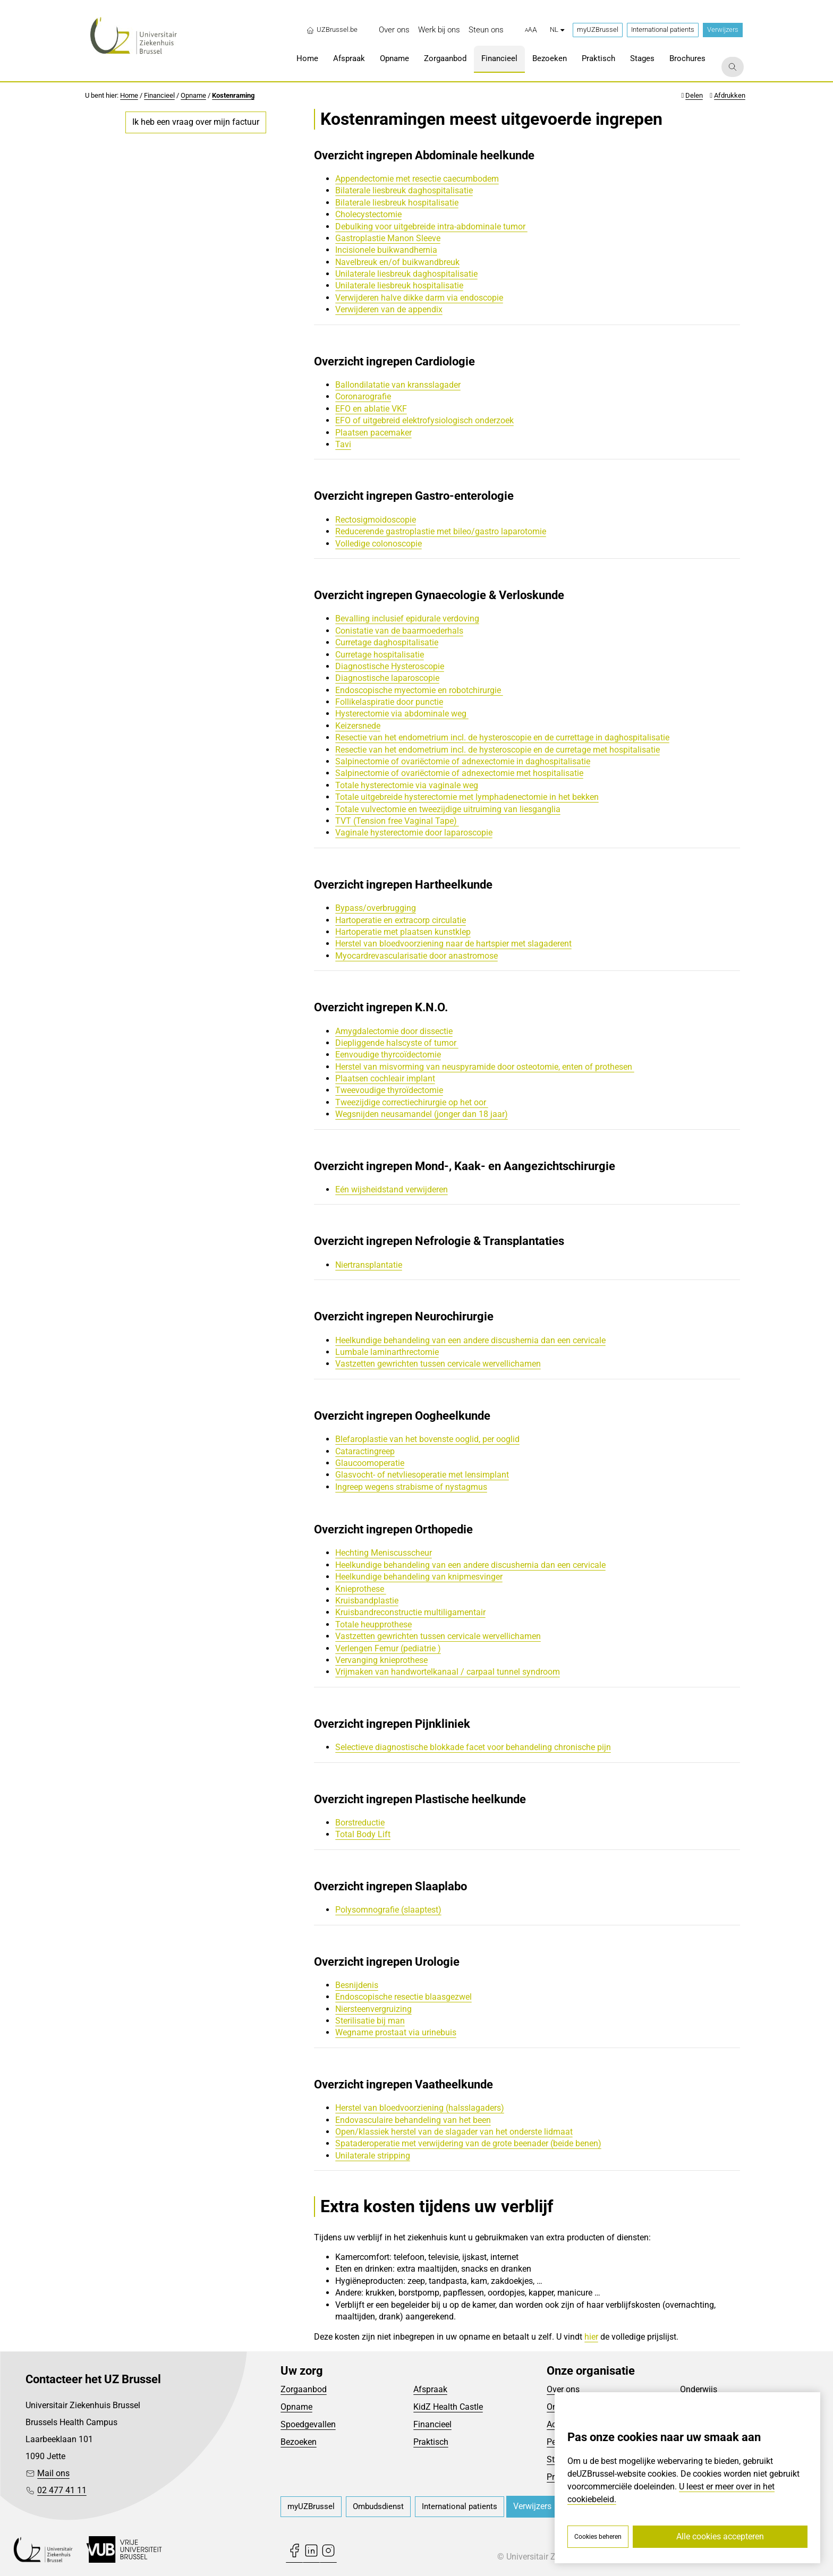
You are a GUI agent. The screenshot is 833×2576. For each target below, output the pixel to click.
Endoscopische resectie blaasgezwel (403, 1997)
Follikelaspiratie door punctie (389, 702)
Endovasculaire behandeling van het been (413, 2120)
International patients (662, 29)
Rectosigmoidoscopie (375, 520)
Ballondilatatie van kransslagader (398, 385)
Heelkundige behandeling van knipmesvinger (419, 1577)
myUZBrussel (597, 29)
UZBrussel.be (332, 29)
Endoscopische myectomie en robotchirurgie (419, 690)
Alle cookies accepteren (720, 2536)
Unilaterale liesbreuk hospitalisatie (399, 285)
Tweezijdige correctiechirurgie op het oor (411, 1102)
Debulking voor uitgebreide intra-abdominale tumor (431, 226)
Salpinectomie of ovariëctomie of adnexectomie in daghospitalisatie (462, 761)
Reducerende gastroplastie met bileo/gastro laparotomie (440, 531)
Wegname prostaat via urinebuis (395, 2032)
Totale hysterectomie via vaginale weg (406, 785)
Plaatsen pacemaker (373, 433)
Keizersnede (357, 726)
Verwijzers (722, 29)
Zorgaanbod (303, 2389)
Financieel (159, 95)
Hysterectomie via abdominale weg (402, 714)
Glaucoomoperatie (369, 1463)
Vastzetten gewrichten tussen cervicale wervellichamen (438, 1364)
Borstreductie (360, 1823)
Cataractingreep (365, 1451)
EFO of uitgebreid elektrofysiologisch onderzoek (424, 420)
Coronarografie (363, 396)
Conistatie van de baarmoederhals (399, 631)
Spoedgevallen (308, 2424)
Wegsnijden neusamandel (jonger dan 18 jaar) (421, 1114)
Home (129, 95)
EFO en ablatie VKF (371, 409)
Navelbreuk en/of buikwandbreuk (397, 262)
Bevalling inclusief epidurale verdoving (407, 618)
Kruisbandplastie (366, 1601)
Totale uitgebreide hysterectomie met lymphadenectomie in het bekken (467, 797)
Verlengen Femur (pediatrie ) (388, 1648)
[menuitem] (394, 30)
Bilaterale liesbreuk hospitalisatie (396, 203)
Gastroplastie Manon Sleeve (387, 238)
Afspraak (430, 2389)
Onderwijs (698, 2389)
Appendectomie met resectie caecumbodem (417, 179)
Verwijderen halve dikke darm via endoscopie (419, 298)
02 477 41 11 (62, 2490)
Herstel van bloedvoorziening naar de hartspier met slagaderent (453, 944)
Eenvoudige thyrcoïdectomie (388, 1055)
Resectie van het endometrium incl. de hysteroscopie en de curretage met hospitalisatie (497, 750)
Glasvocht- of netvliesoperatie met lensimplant (422, 1475)
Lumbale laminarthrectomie (387, 1352)
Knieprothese (360, 1589)
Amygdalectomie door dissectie (394, 1031)
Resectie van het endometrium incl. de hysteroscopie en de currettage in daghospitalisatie (502, 737)
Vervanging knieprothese (381, 1660)
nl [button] (557, 29)
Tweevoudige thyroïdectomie (389, 1090)
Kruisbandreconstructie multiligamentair (410, 1612)
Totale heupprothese (373, 1624)
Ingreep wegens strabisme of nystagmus (411, 1487)
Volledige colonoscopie (378, 544)
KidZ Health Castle (448, 2407)
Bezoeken (298, 2442)
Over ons (563, 2389)
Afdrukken (729, 95)
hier (591, 2337)
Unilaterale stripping (372, 2156)
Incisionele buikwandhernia (386, 250)
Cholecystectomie (368, 214)
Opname (193, 95)
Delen (694, 95)
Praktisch (430, 2442)
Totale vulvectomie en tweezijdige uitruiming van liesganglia (447, 809)
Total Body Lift (362, 1834)
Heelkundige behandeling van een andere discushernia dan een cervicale (470, 1340)
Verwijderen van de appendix (389, 309)
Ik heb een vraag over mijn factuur (195, 122)
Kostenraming (233, 95)
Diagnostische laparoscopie (387, 678)
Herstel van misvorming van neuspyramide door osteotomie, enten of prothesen (484, 1067)
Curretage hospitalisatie (379, 655)
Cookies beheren (598, 2536)
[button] (531, 30)
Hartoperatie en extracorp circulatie (400, 920)
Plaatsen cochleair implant (385, 1078)
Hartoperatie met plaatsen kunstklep (403, 932)
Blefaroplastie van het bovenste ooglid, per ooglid (427, 1439)
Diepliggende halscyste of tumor (396, 1043)
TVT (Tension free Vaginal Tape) (397, 821)
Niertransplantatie (368, 1265)
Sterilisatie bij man (370, 2021)
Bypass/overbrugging (375, 908)
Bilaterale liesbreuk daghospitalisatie (404, 190)
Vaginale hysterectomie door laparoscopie (413, 833)
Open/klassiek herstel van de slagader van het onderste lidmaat (454, 2132)
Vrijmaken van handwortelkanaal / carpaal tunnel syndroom (447, 1672)
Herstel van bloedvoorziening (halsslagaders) (419, 2108)
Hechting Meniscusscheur (383, 1553)
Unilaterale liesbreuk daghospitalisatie (406, 274)
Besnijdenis (356, 1985)
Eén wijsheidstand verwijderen (391, 1189)
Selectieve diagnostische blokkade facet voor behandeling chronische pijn (473, 1747)
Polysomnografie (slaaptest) (388, 1910)
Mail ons (53, 2473)
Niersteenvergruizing (373, 2009)
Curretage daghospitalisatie (386, 642)
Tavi (343, 444)
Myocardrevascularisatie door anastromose (416, 956)
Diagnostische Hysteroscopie (389, 666)
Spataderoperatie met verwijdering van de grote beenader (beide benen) (468, 2143)
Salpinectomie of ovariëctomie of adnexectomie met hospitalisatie (459, 773)
